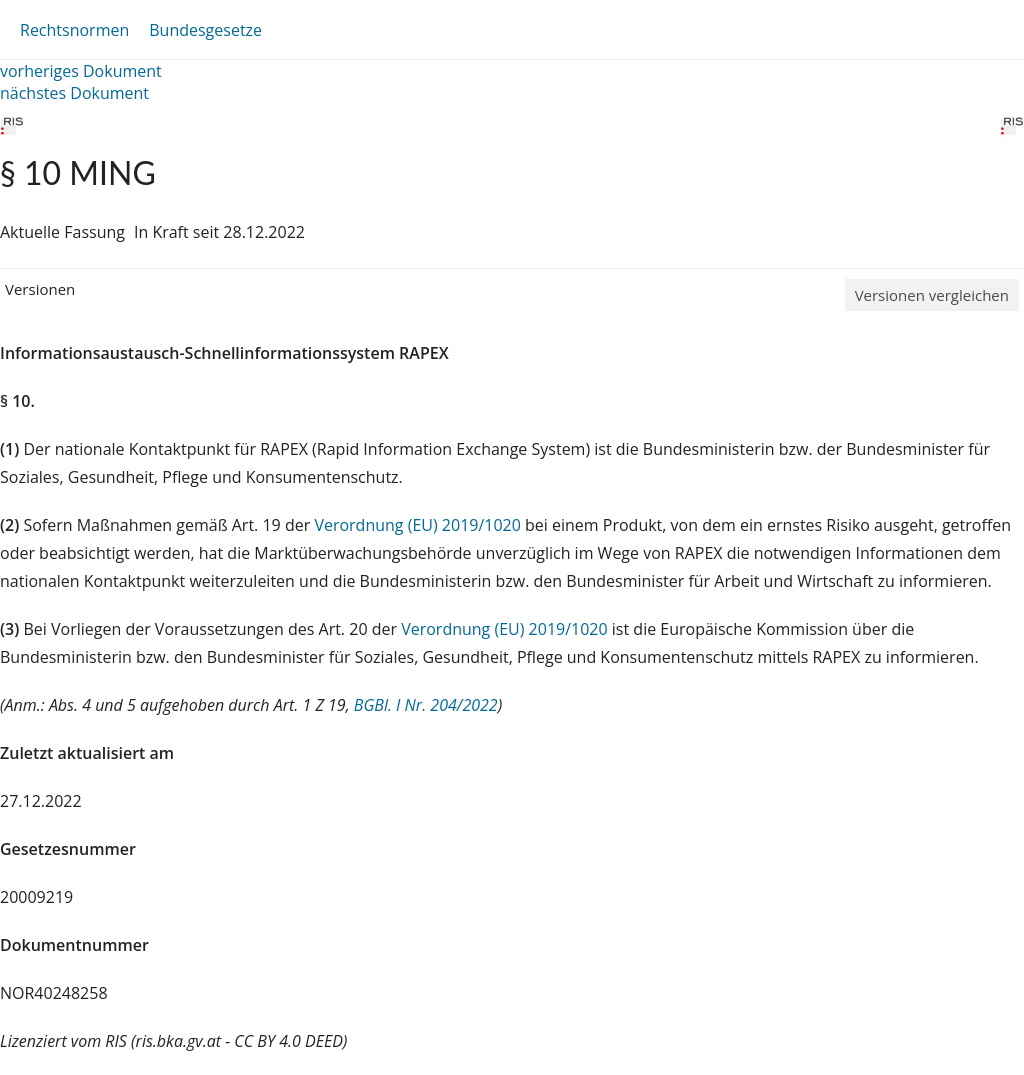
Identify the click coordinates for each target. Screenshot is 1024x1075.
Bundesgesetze (205, 30)
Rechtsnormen (74, 30)
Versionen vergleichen (932, 295)
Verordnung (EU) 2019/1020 (419, 525)
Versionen (40, 289)
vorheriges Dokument (81, 71)
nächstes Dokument (74, 93)
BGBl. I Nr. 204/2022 (426, 705)
